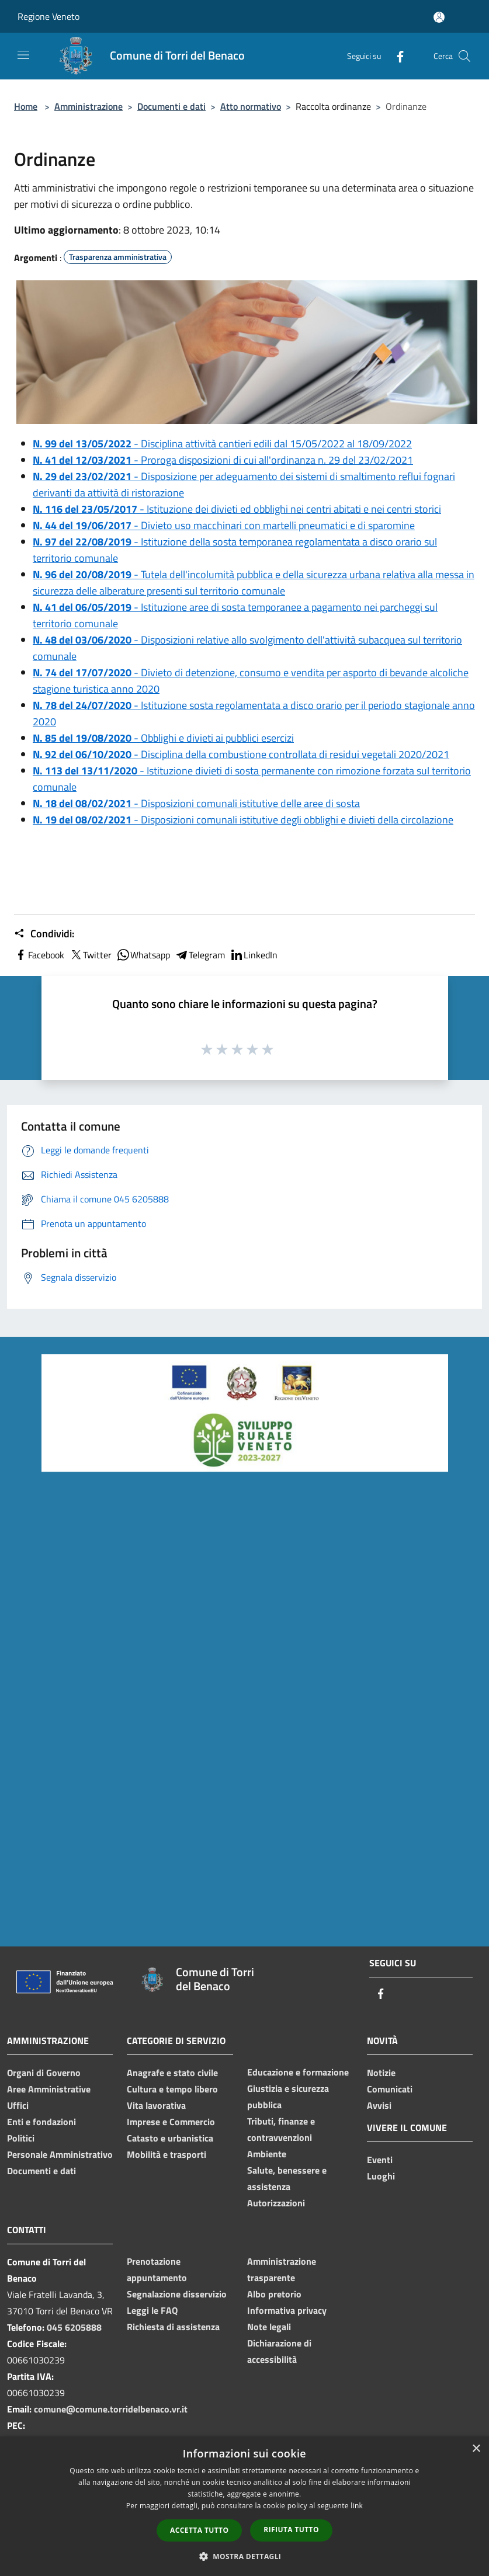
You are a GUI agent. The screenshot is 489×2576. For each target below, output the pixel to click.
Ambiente (266, 2154)
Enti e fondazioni (41, 2122)
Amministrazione (88, 106)
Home (25, 106)
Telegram (200, 955)
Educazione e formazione (298, 2072)
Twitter (90, 955)
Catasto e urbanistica (170, 2138)
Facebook (39, 955)
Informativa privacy (287, 2310)
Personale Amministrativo (60, 2154)
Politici (20, 2138)
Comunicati (389, 2089)
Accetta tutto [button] (199, 2530)
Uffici (18, 2105)
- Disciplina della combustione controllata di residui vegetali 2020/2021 (241, 754)
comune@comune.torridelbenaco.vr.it (111, 2409)
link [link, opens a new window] (357, 2506)
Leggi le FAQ (152, 2310)
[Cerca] (464, 56)
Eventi (380, 2160)
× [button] (475, 2449)
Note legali (269, 2327)
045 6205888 (74, 2327)
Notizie (381, 2073)
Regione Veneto (48, 16)
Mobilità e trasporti (166, 2154)
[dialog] (244, 2506)
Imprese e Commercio (171, 2122)
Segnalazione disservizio (177, 2294)
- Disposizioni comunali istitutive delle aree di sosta (196, 803)
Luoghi (381, 2176)
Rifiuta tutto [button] (291, 2530)
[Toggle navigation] (23, 55)
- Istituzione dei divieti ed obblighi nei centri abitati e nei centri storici (237, 509)
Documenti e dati (171, 106)
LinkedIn (254, 955)
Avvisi (379, 2105)
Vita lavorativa (156, 2105)
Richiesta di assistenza (173, 2327)
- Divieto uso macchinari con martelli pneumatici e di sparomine (224, 525)
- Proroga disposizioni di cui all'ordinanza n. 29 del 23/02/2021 (223, 460)
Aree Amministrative (49, 2089)
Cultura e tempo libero (172, 2089)
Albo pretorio (274, 2294)
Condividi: (44, 934)
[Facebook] (395, 56)
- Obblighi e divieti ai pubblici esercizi (163, 738)
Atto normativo (250, 106)
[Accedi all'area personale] (439, 17)
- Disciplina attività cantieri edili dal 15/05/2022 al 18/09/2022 (222, 443)
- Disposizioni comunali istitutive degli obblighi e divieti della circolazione (243, 820)
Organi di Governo (44, 2073)
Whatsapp (143, 955)
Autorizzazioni (276, 2203)
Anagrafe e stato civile (172, 2073)
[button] (245, 2556)
